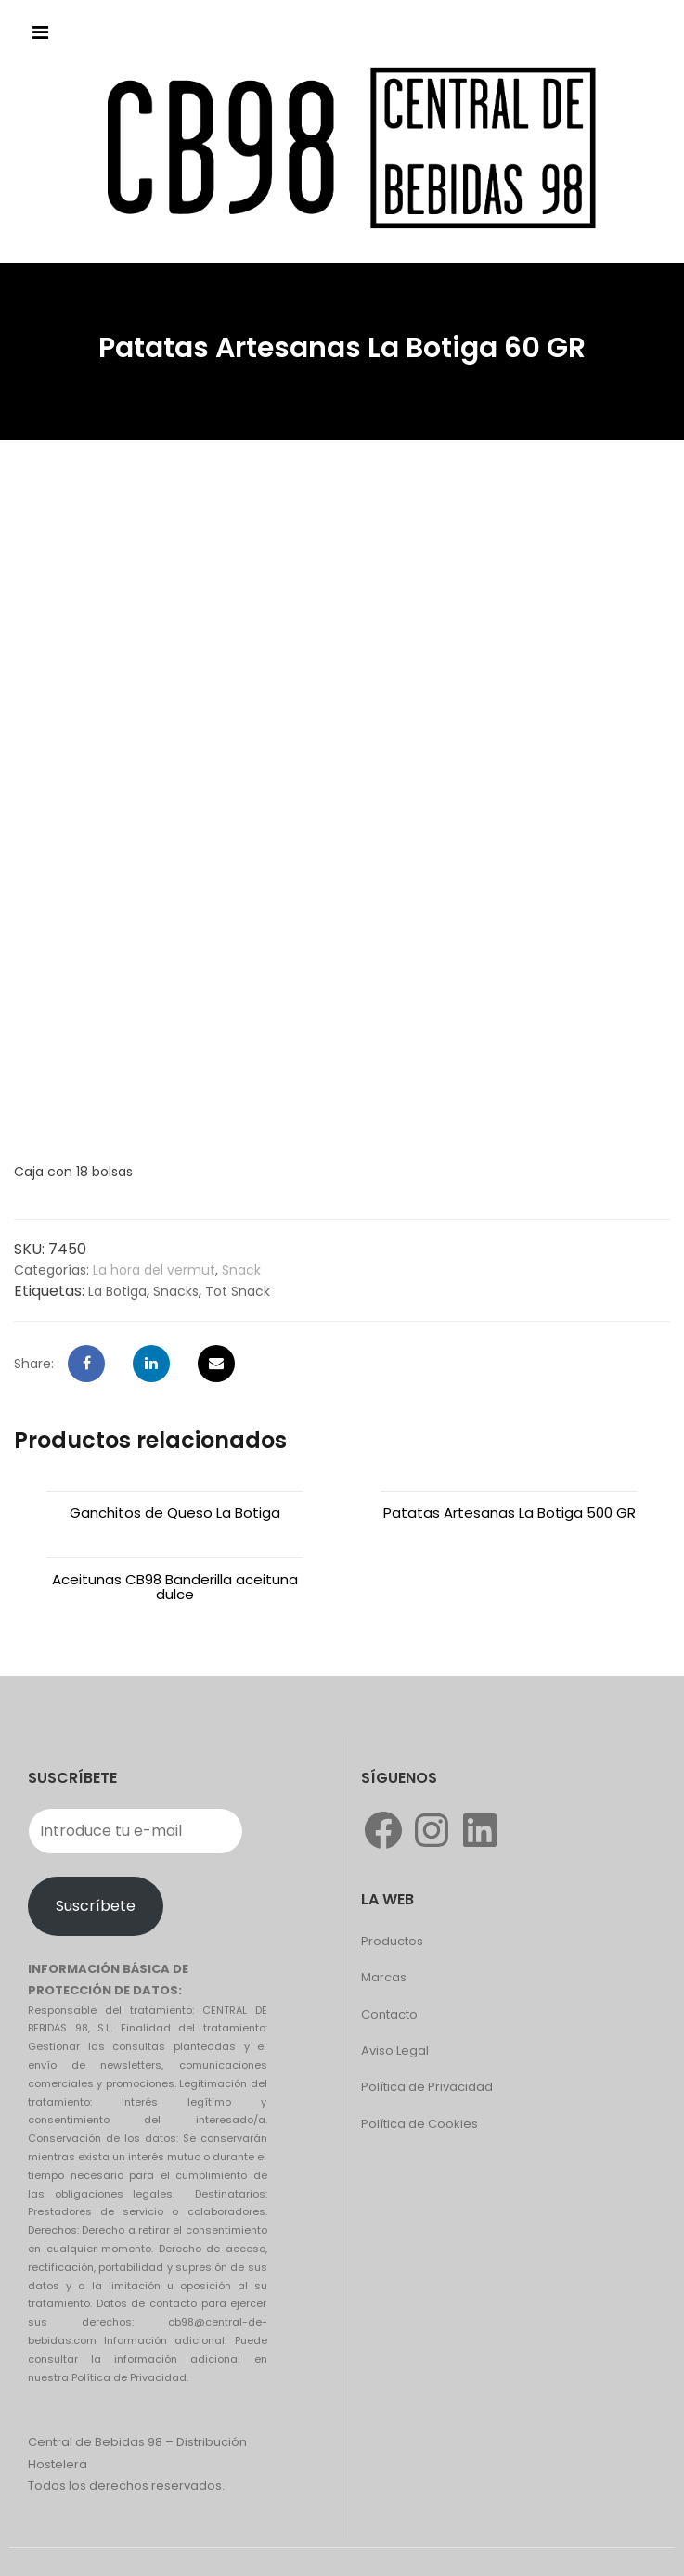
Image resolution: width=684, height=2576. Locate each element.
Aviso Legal (395, 2050)
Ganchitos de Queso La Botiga (175, 1512)
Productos (392, 1941)
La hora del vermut (154, 1270)
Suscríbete (96, 1905)
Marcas (384, 1977)
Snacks (176, 1291)
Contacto (389, 2014)
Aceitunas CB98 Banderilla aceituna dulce (175, 1587)
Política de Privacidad (427, 2086)
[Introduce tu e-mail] (135, 1831)
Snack (241, 1270)
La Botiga (117, 1291)
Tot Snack (237, 1291)
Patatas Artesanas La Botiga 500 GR (509, 1512)
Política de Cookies (419, 2124)
